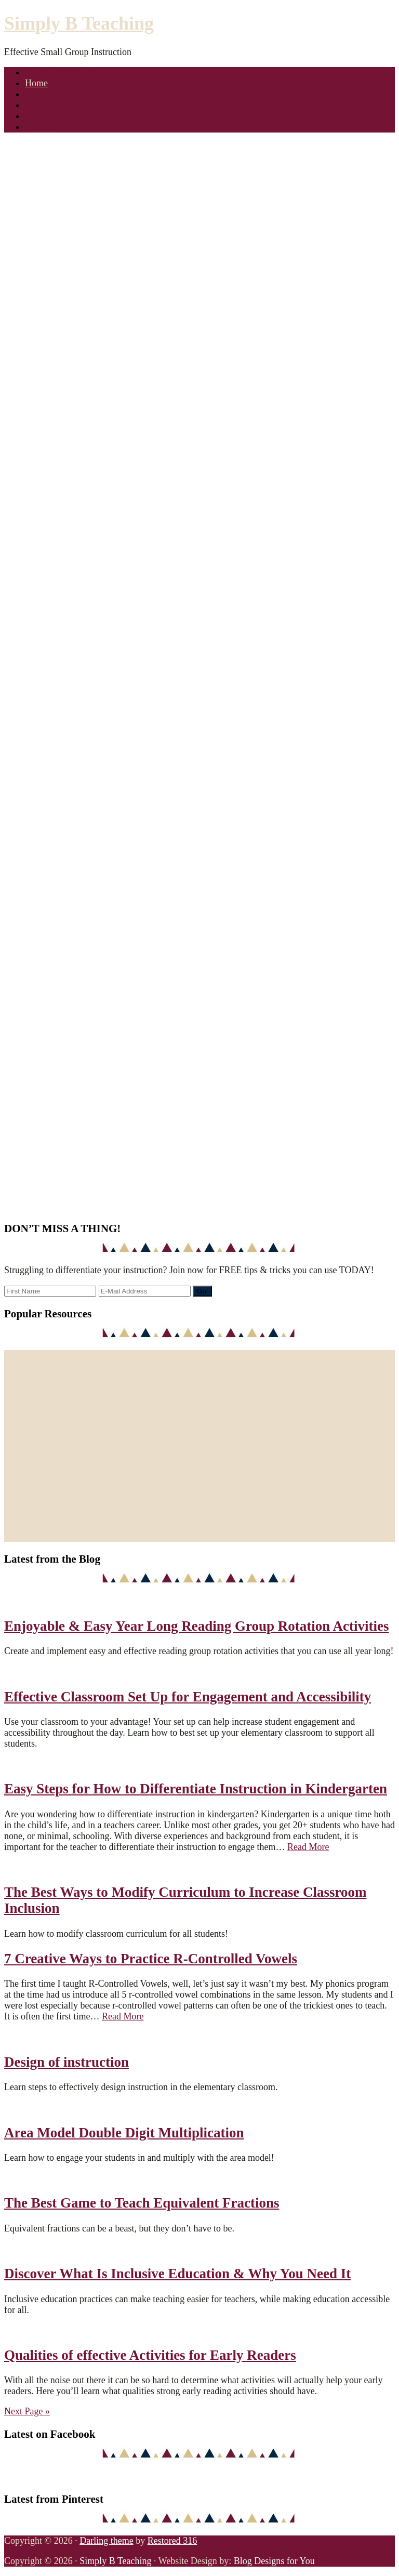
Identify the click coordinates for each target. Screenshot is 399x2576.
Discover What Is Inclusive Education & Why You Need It (177, 2273)
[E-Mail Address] (145, 1291)
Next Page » (27, 2411)
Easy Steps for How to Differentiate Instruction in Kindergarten (195, 1788)
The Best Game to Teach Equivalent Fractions (142, 2203)
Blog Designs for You (274, 2561)
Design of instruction (66, 2062)
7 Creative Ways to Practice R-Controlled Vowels (150, 1958)
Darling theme (106, 2540)
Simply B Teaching (79, 23)
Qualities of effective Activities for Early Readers (150, 2355)
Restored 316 (172, 2540)
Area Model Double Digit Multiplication (124, 2133)
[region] (199, 289)
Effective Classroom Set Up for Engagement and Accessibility (187, 1697)
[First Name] (50, 1291)
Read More (308, 1847)
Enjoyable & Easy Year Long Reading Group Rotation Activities (196, 1626)
